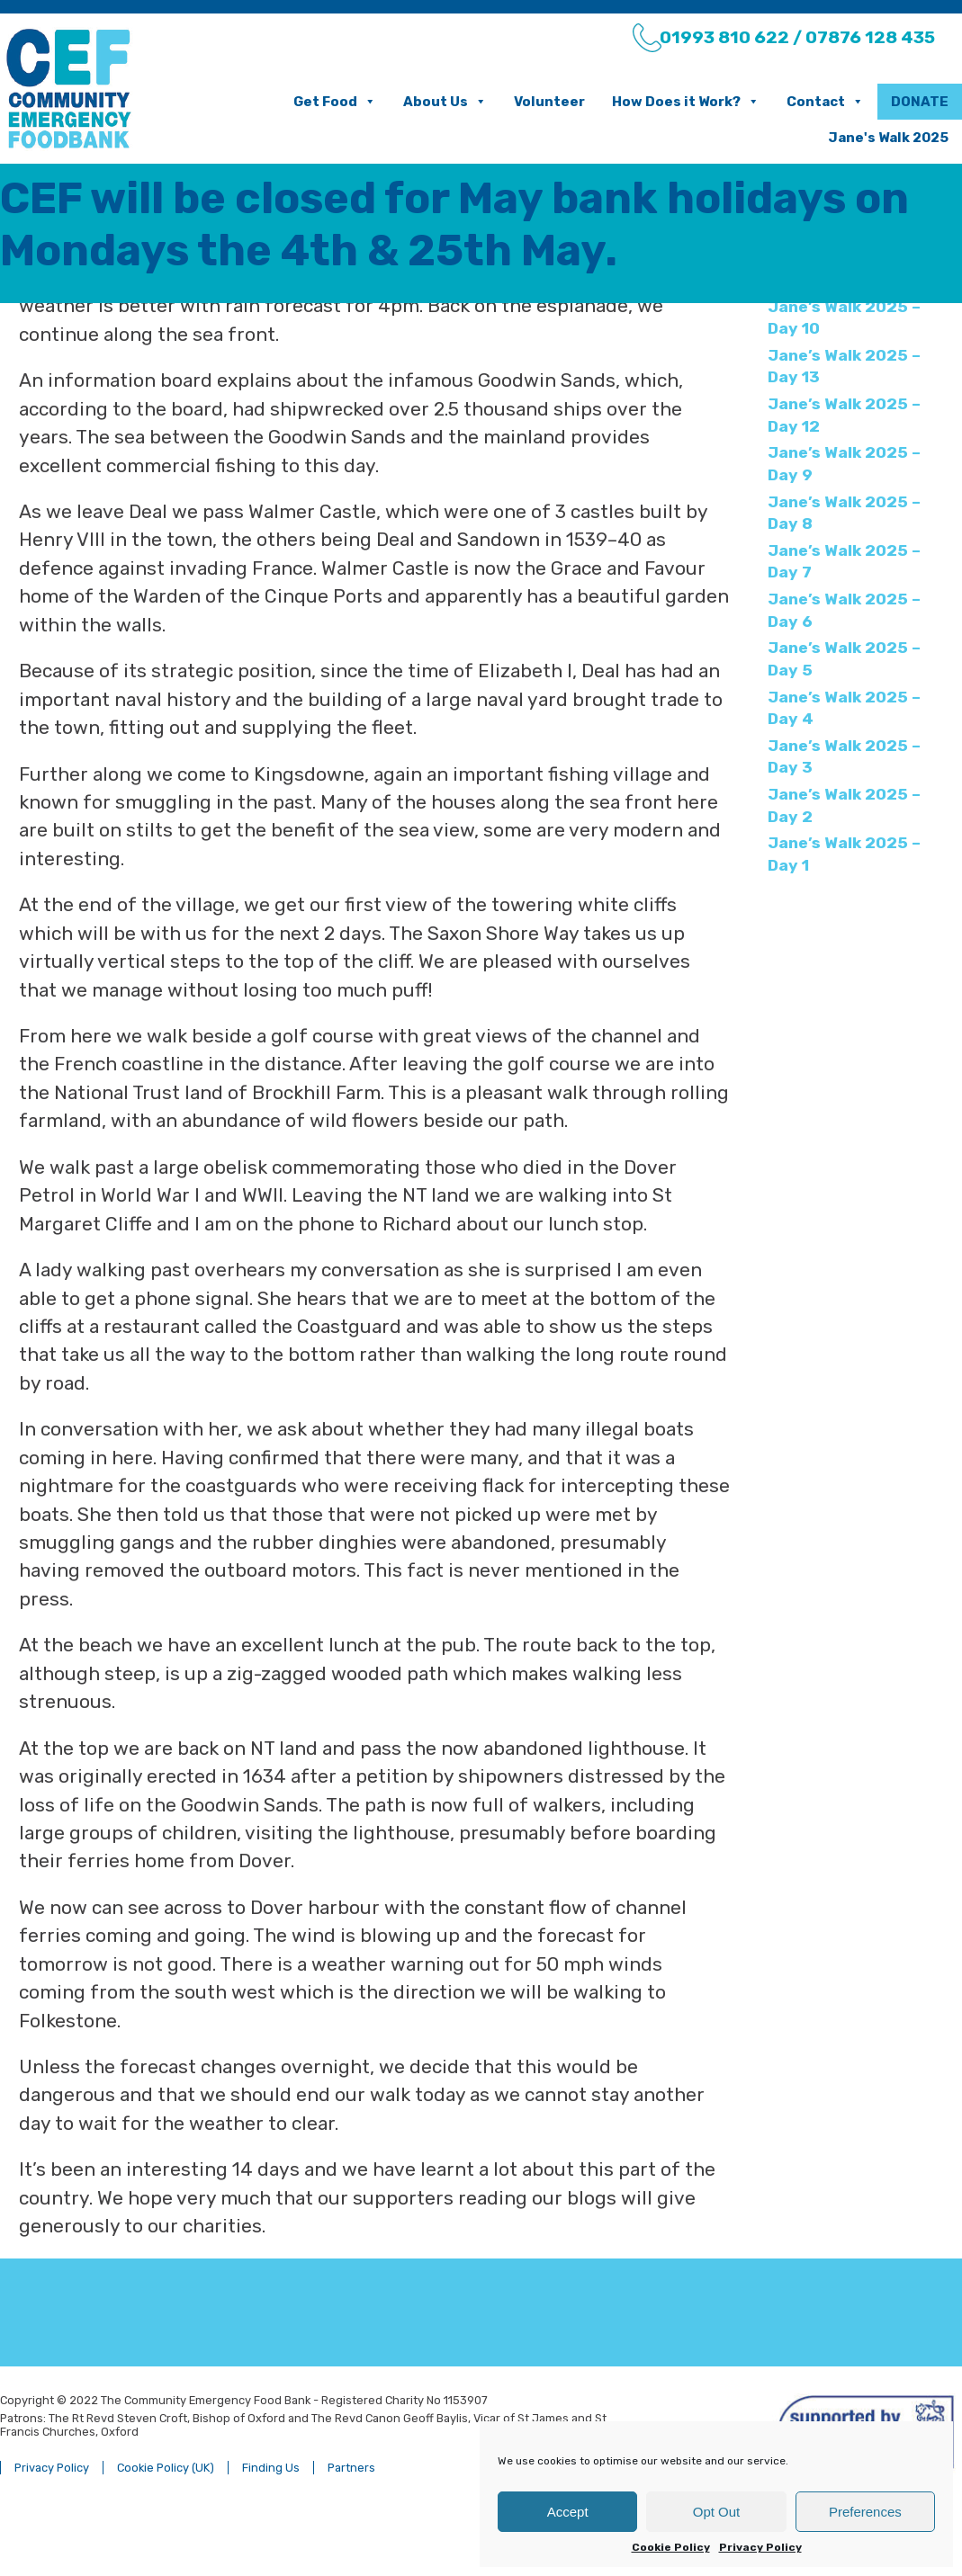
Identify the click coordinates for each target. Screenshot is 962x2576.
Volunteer (518, 102)
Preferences (865, 2511)
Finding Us (302, 2533)
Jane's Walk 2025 (857, 138)
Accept (568, 2511)
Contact (794, 102)
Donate (889, 102)
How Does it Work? (655, 102)
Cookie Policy (671, 2547)
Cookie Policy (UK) (197, 2533)
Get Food (304, 102)
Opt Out (717, 2511)
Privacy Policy (760, 2547)
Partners (383, 2533)
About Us (414, 102)
